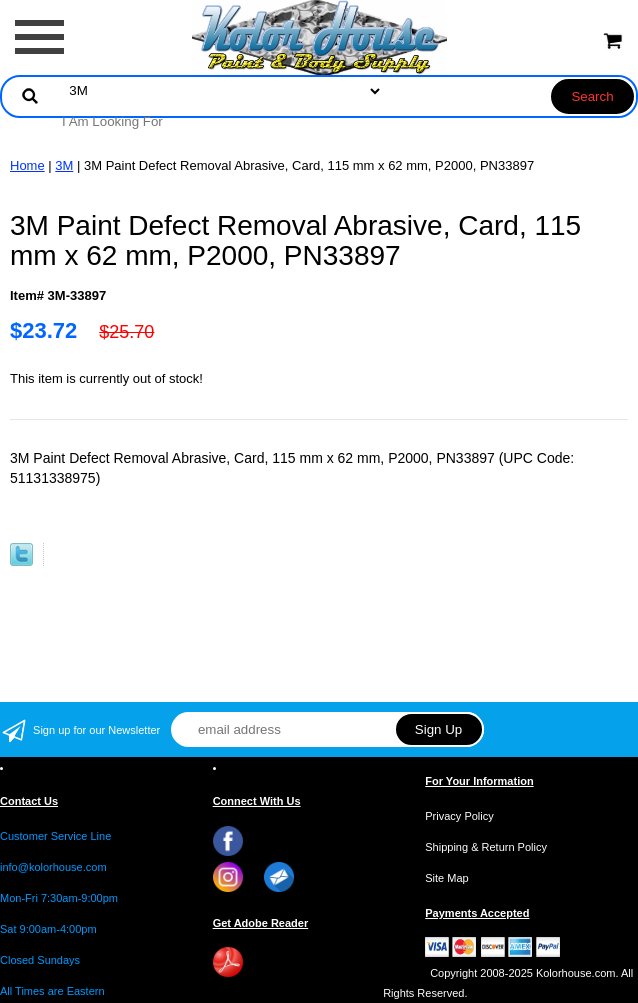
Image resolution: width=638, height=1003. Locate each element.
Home (27, 165)
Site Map (446, 878)
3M (64, 165)
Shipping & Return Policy (486, 847)
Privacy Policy (459, 816)
